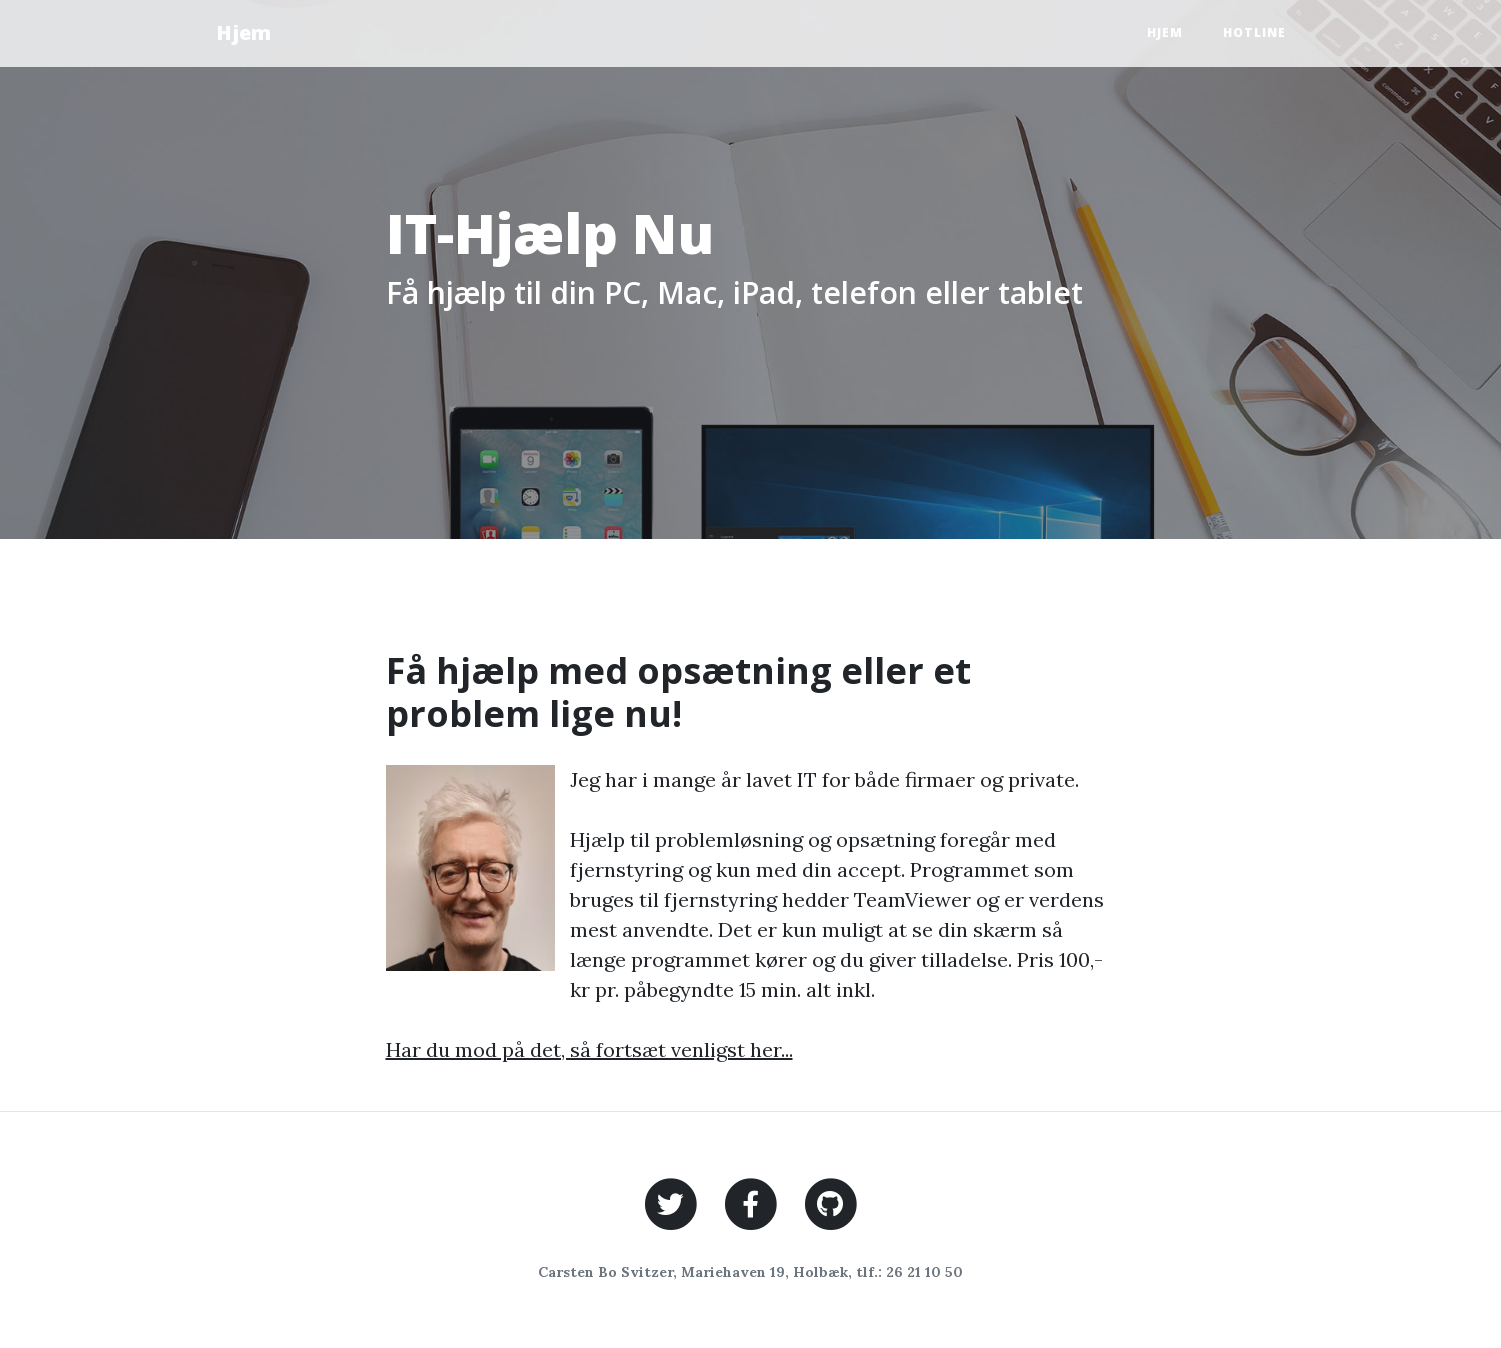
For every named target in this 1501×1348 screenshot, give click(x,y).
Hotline (1254, 32)
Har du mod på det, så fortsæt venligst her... (589, 1049)
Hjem (243, 32)
